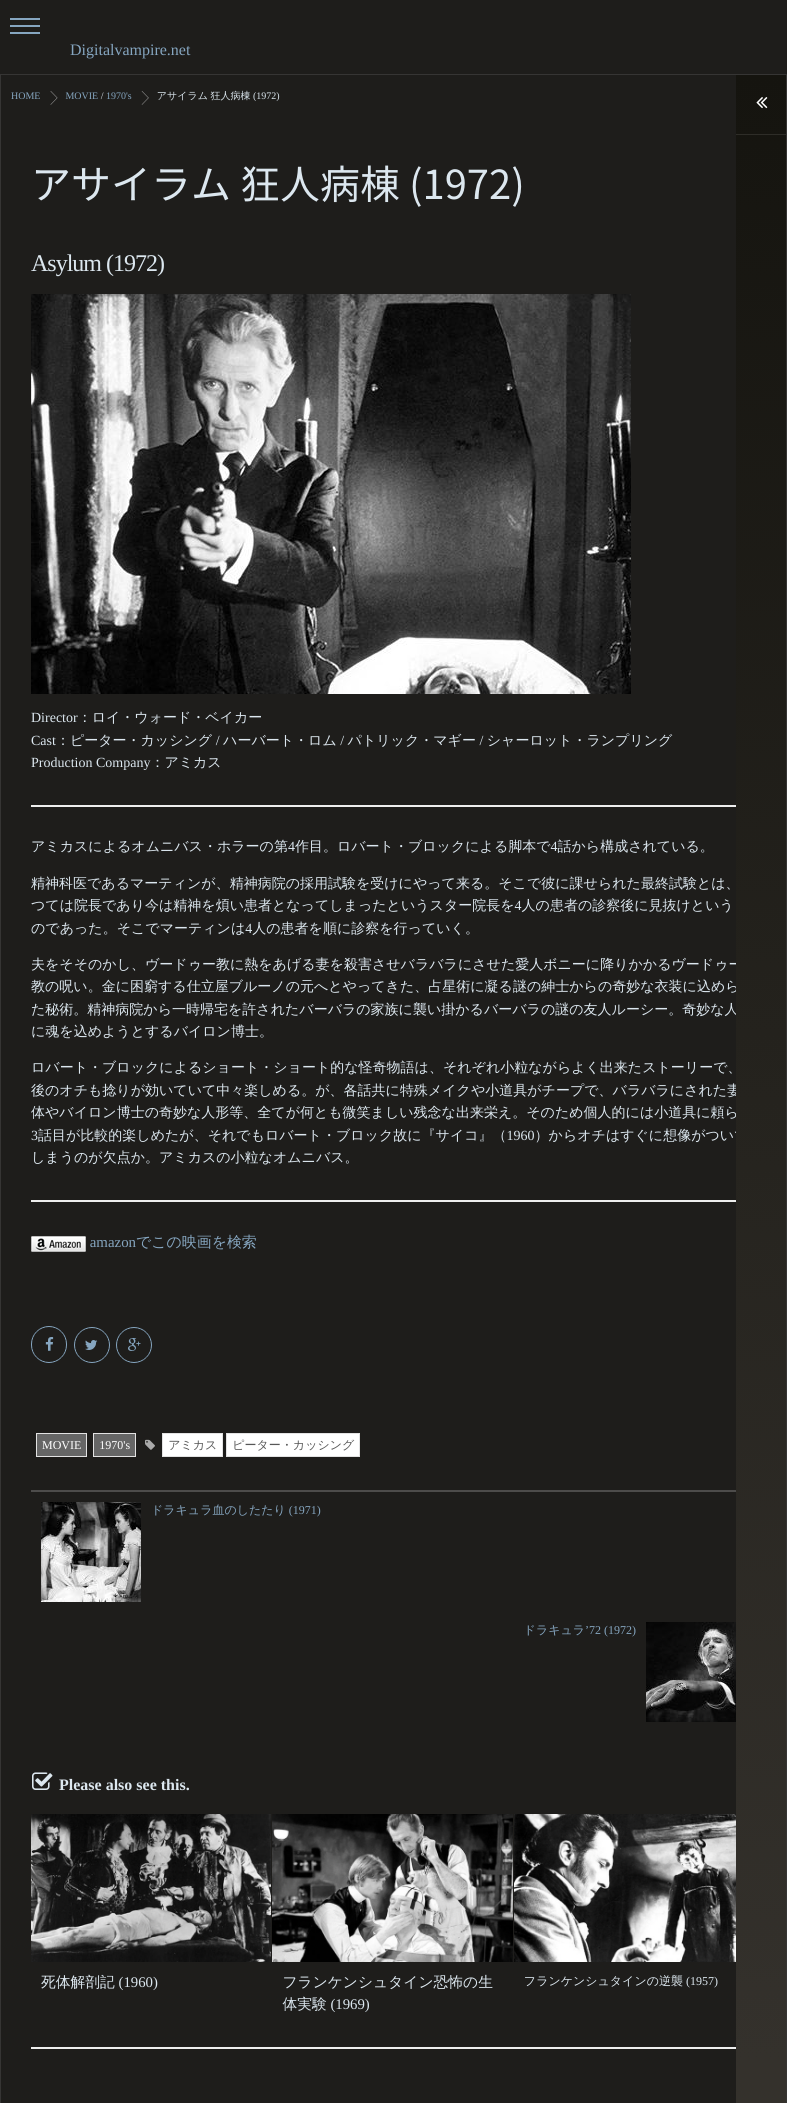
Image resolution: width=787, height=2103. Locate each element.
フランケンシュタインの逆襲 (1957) (621, 1860)
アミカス (192, 1444)
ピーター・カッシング (293, 1444)
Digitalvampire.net (130, 50)
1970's (114, 1444)
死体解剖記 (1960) (88, 1860)
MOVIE (61, 1444)
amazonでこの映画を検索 (138, 1242)
